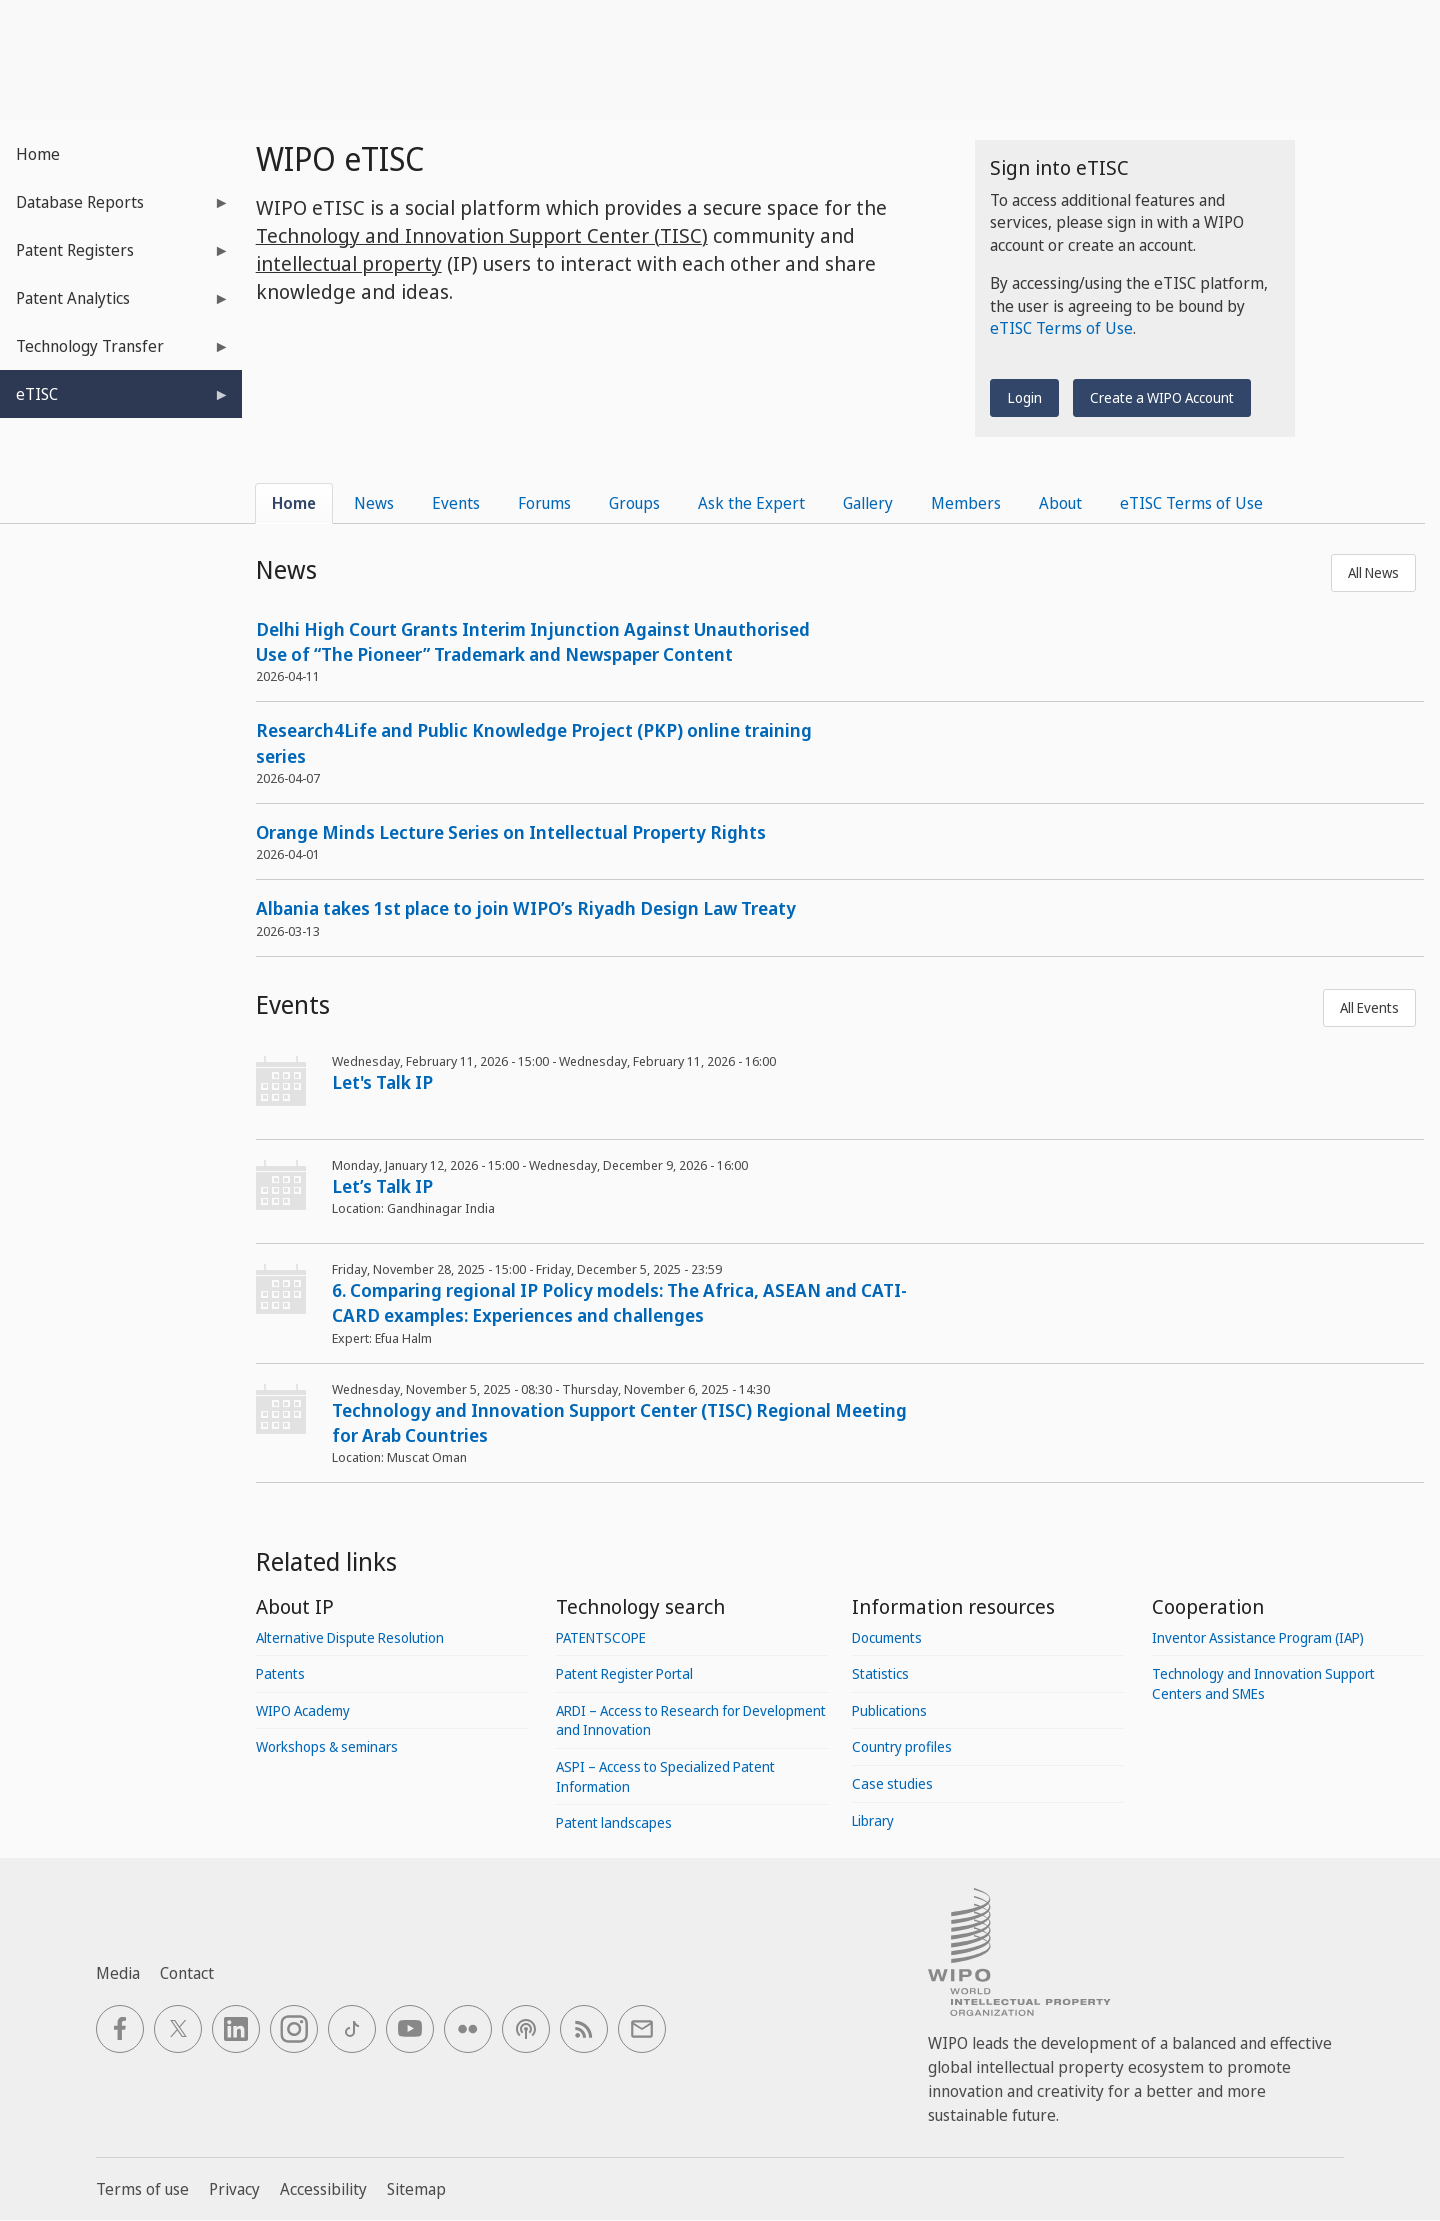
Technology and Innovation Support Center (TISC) (482, 235)
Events (456, 503)
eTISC (115, 400)
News (374, 503)
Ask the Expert (751, 503)
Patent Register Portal (624, 1673)
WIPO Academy (303, 1710)
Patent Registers (115, 256)
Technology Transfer (115, 352)
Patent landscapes (614, 1822)
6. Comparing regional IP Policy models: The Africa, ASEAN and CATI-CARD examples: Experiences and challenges (619, 1302)
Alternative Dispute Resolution (350, 1637)
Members (966, 503)
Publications (889, 1710)
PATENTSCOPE (601, 1637)
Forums (544, 503)
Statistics (880, 1673)
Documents (887, 1637)
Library (873, 1820)
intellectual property (349, 263)
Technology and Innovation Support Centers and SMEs (1263, 1683)
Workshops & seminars (327, 1746)
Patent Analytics (115, 304)
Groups (634, 503)
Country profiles (902, 1746)
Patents (280, 1673)
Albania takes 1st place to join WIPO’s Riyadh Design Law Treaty (526, 908)
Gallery (868, 503)
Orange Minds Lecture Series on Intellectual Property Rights (511, 832)
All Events (1369, 1007)
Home (38, 154)
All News (1373, 572)
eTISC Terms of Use (1061, 328)
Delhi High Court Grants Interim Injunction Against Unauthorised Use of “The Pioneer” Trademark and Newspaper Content (533, 641)
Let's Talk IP (382, 1082)
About (1060, 503)
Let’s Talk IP (382, 1186)
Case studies (892, 1783)
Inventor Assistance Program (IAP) (1258, 1637)
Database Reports (115, 208)
